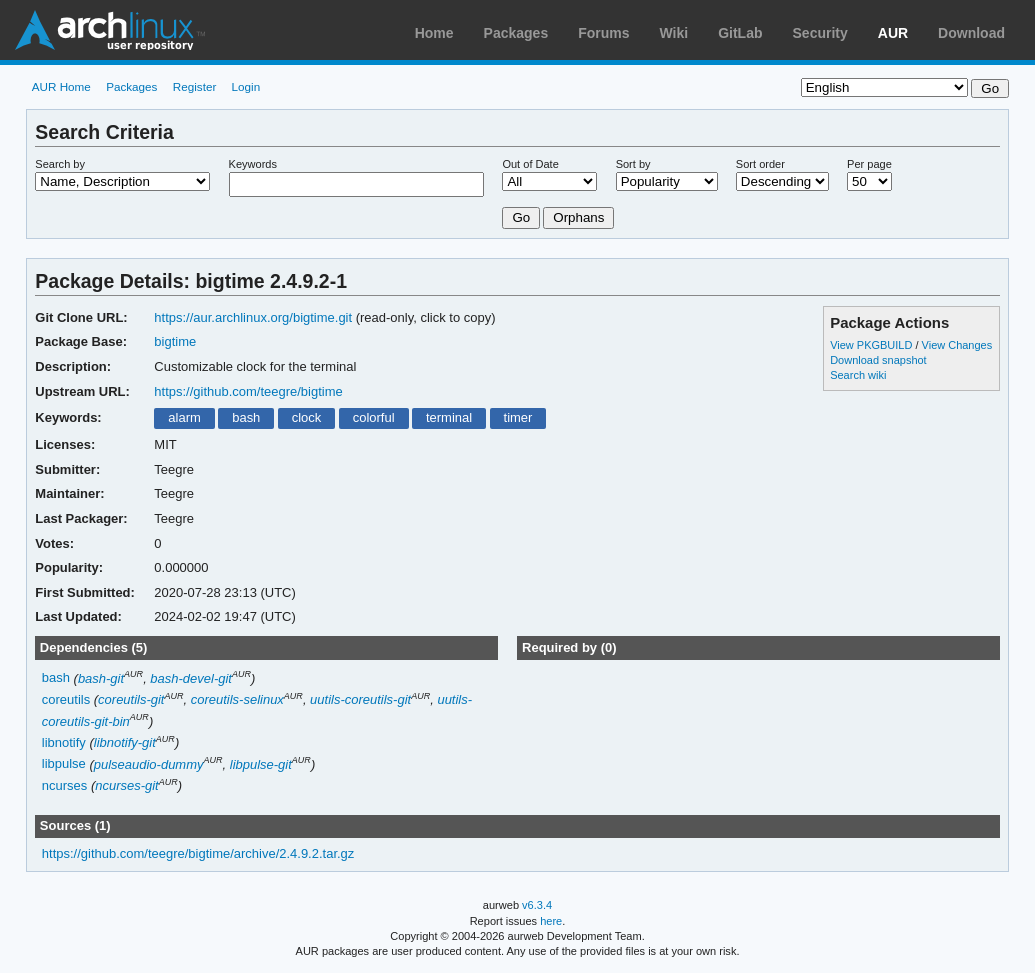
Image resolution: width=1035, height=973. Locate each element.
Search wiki (858, 375)
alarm (184, 417)
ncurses (64, 785)
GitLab (740, 33)
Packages (516, 33)
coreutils (66, 699)
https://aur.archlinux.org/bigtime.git (253, 317)
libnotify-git (125, 742)
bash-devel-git (191, 678)
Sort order (760, 164)
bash (246, 417)
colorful (374, 417)
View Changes (957, 345)
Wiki (674, 33)
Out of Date (530, 164)
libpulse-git (261, 764)
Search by (60, 164)
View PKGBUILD (872, 345)
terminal (449, 417)
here (551, 921)
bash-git (101, 678)
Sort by (633, 164)
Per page (869, 164)
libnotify (64, 742)
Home (434, 33)
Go (521, 217)
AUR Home (61, 86)
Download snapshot (878, 360)
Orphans (578, 217)
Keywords (253, 164)
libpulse (64, 764)
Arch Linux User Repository (110, 30)
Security (820, 33)
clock (307, 417)
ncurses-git (127, 785)
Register (195, 86)
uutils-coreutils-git (360, 699)
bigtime (175, 341)
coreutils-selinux (237, 699)
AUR (893, 33)
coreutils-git (131, 699)
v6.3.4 (537, 905)
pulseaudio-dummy (149, 764)
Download (971, 33)
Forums (603, 33)
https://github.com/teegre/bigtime (248, 391)
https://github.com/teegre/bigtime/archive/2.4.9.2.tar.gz (198, 853)
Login (246, 86)
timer (518, 417)
